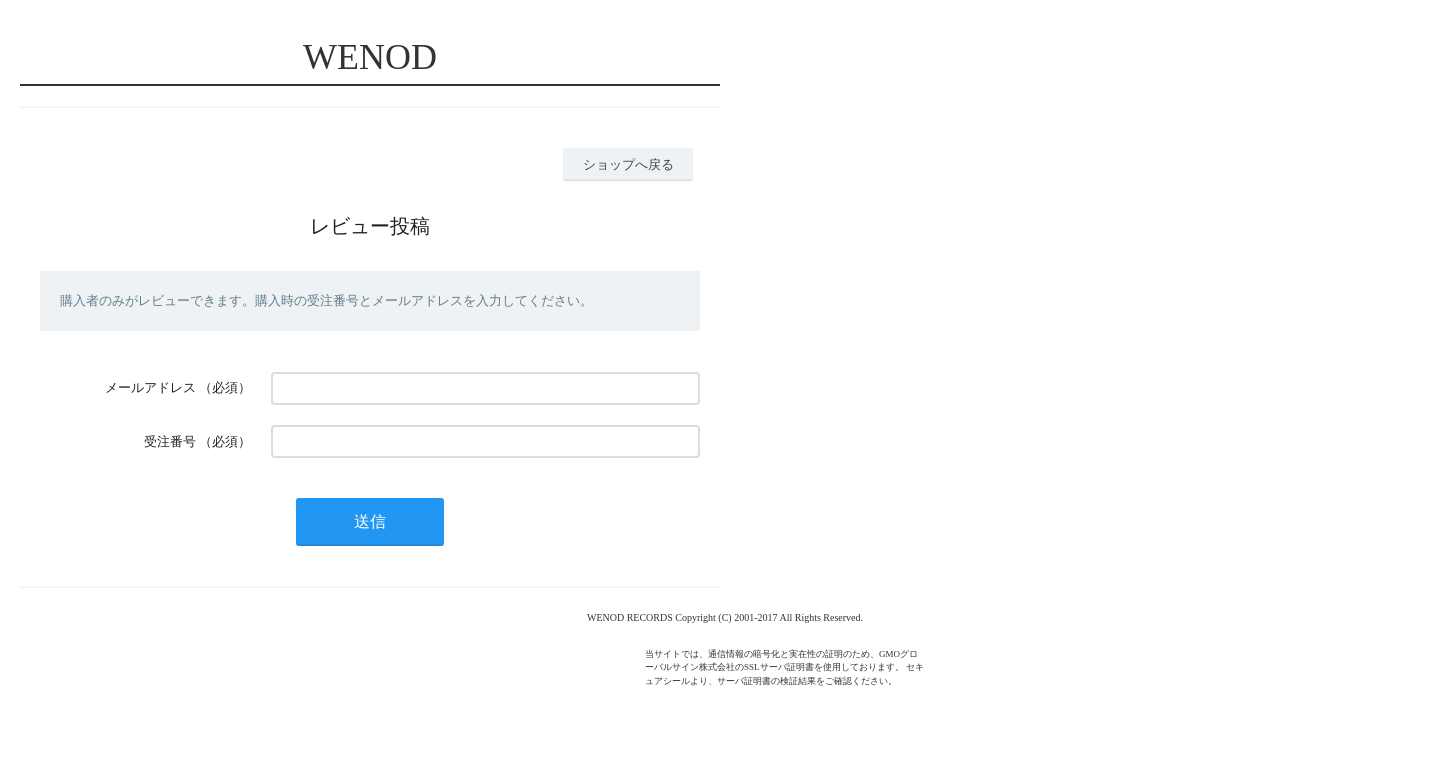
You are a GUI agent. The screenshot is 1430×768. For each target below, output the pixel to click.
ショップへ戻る (628, 164)
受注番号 (170, 441)
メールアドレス (150, 387)
